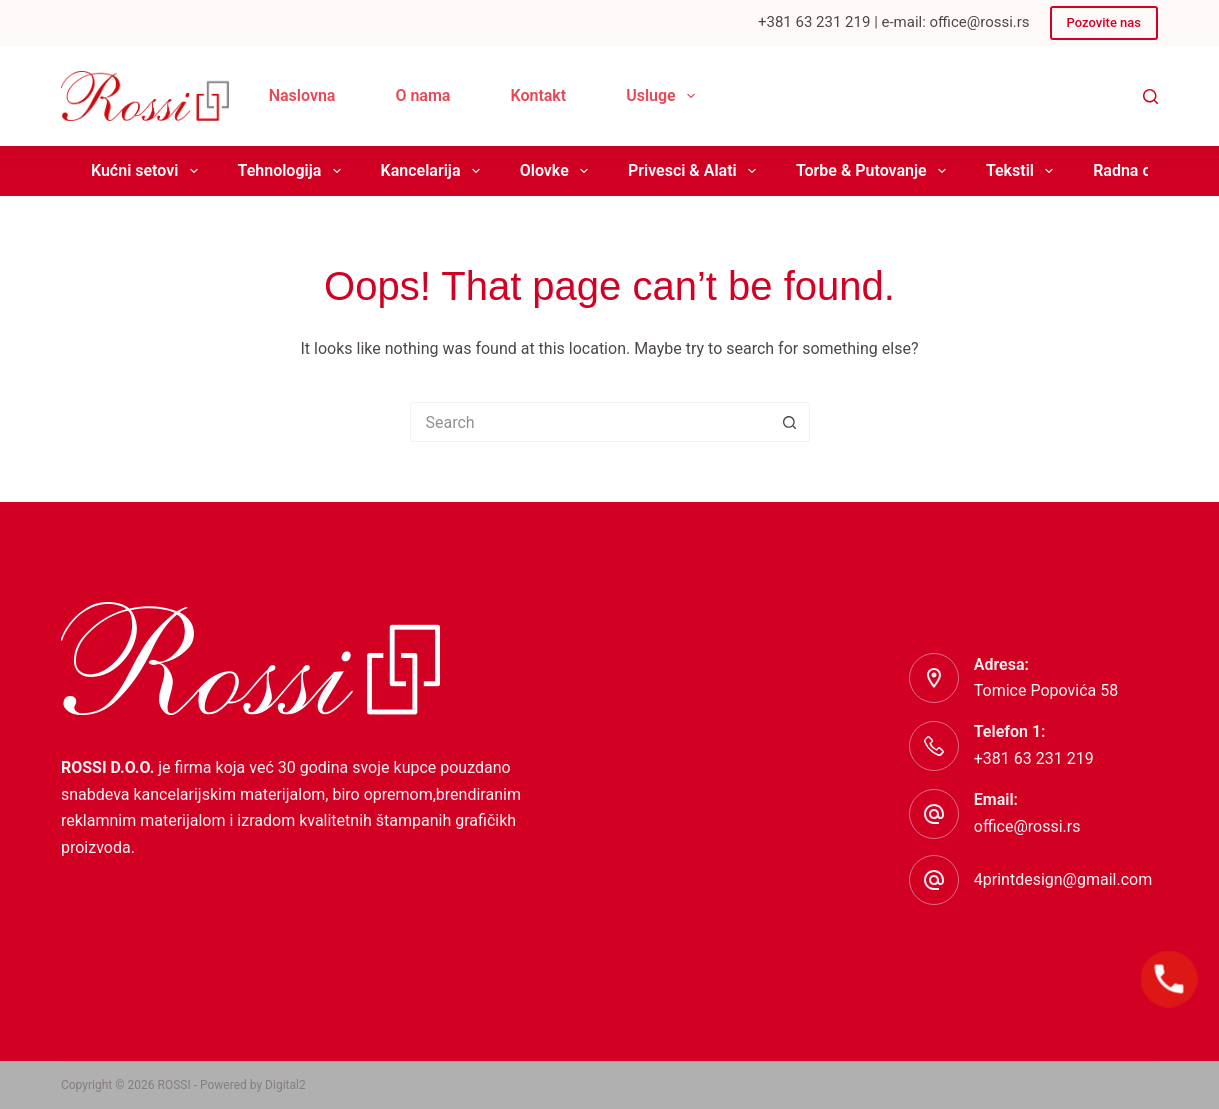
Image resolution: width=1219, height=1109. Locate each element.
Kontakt (538, 95)
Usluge (664, 96)
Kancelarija (434, 171)
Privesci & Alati (696, 171)
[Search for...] (590, 422)
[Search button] (790, 422)
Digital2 (285, 1085)
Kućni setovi (148, 171)
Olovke (558, 171)
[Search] (1150, 96)
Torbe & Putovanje (875, 171)
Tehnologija (293, 171)
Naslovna (302, 95)
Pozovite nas (1104, 22)
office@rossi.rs (1027, 826)
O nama (422, 95)
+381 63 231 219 (1034, 758)
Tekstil (1023, 171)
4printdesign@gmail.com (1063, 879)
